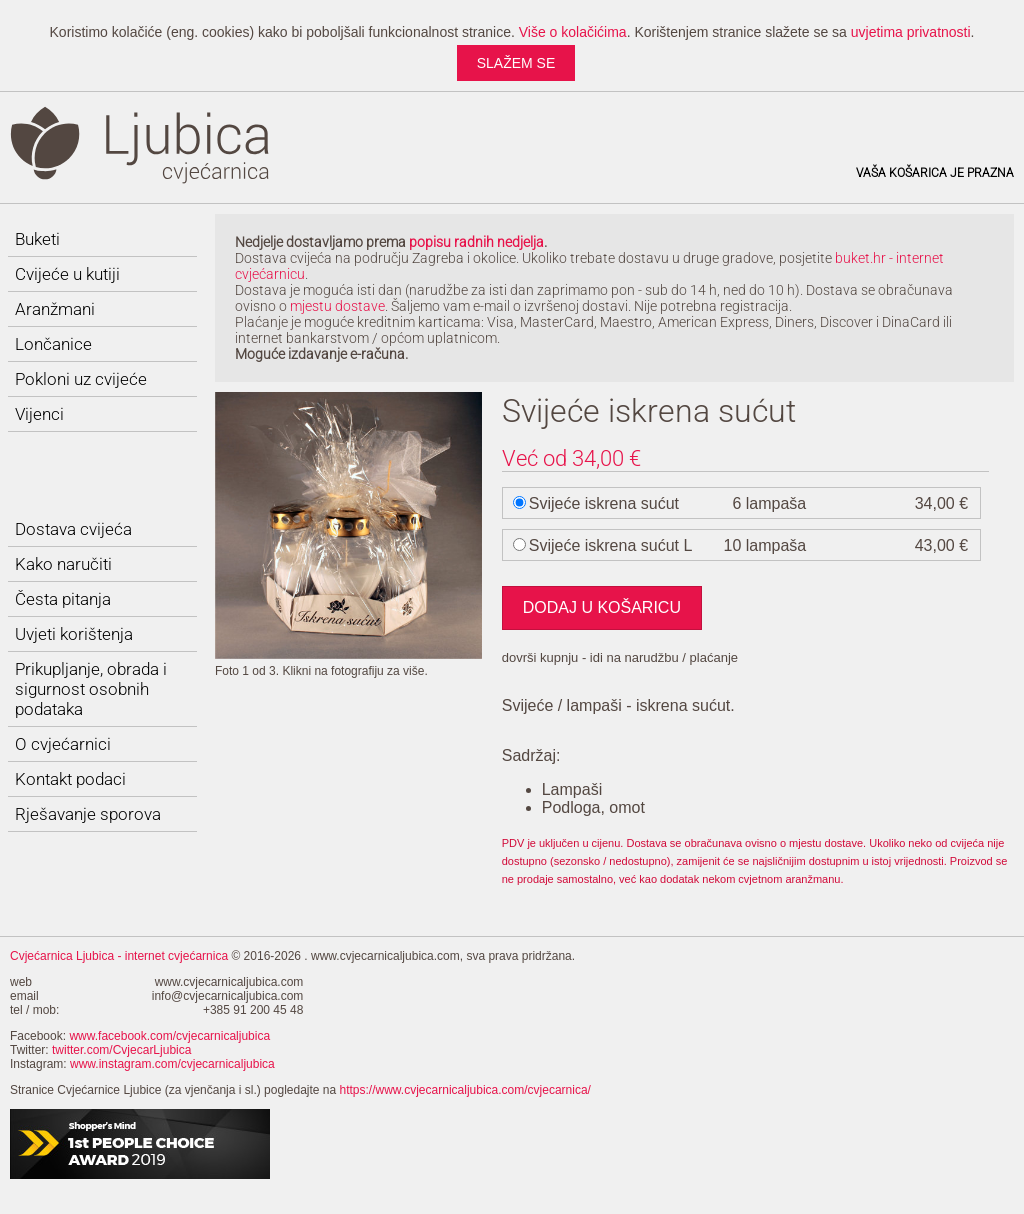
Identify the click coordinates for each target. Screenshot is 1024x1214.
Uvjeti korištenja (74, 634)
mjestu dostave (337, 306)
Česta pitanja (63, 599)
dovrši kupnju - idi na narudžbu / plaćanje (620, 657)
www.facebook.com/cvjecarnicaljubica (169, 1036)
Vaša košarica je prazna (935, 173)
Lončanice (53, 344)
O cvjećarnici (63, 744)
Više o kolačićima (573, 32)
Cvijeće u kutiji (67, 274)
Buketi (37, 239)
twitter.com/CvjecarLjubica (121, 1050)
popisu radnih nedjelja (476, 242)
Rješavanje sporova (88, 814)
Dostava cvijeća (73, 529)
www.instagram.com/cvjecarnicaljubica (172, 1064)
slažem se (516, 63)
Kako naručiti (63, 564)
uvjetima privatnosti (911, 32)
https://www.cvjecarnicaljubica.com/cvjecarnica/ (465, 1090)
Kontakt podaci (70, 779)
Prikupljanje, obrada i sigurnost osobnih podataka (91, 689)
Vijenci (39, 414)
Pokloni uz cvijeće (81, 379)
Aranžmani (55, 309)
